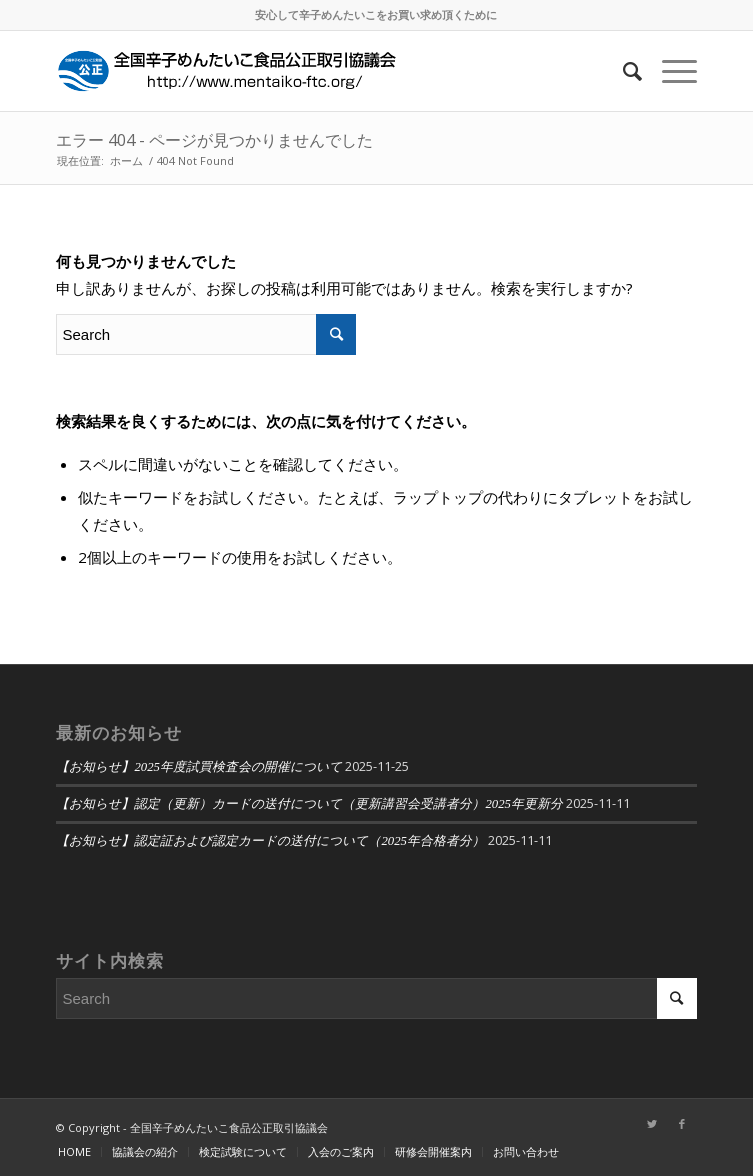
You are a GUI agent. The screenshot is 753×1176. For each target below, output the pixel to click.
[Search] (622, 71)
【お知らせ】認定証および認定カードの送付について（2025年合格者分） (270, 841)
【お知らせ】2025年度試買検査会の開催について (199, 767)
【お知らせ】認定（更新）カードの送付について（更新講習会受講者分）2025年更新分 (309, 804)
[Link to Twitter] (652, 1124)
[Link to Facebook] (682, 1124)
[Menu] (669, 71)
